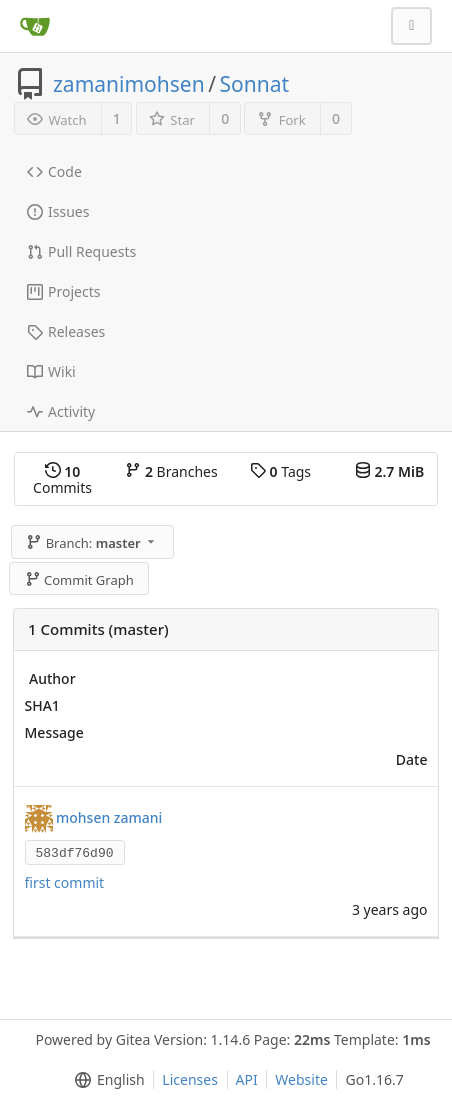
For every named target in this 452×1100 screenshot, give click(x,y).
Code (54, 171)
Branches (171, 471)
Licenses (190, 1079)
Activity (61, 411)
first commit (65, 882)
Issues (58, 211)
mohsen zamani (109, 816)
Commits (62, 479)
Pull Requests (81, 251)
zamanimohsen (129, 84)
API (247, 1079)
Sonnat (254, 84)
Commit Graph (79, 580)
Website (301, 1079)
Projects (63, 291)
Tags (280, 471)
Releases (66, 331)
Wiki (51, 371)
